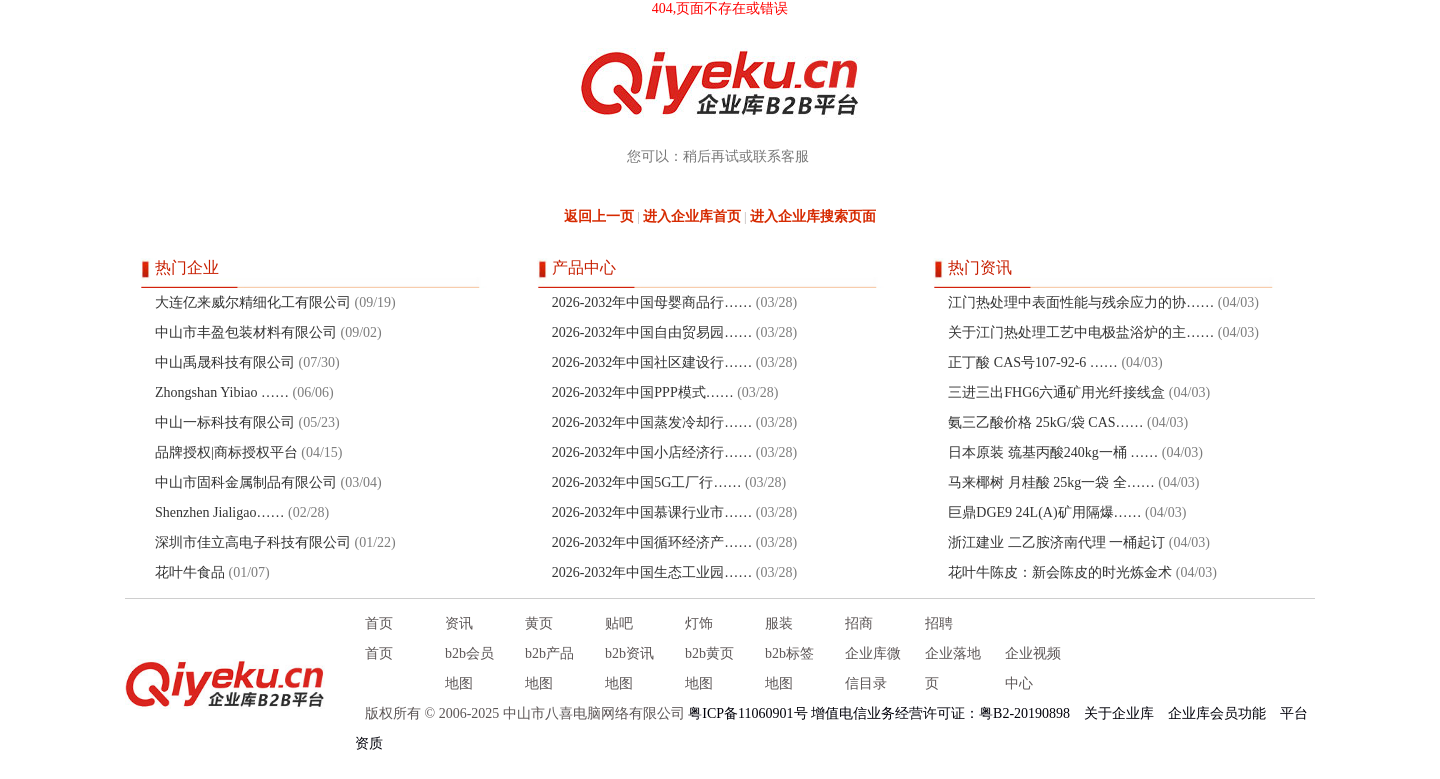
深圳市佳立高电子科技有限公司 (253, 542)
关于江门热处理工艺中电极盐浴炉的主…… (1081, 332)
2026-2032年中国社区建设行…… (652, 362)
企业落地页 (953, 668)
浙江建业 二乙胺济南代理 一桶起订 (1056, 542)
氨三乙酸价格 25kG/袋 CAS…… (1045, 422)
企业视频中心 (1033, 668)
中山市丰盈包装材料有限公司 (246, 332)
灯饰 (699, 623)
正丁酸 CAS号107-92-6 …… (1033, 362)
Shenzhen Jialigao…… (219, 512)
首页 (379, 623)
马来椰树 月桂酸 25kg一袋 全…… (1051, 482)
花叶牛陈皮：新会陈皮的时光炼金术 (1060, 572)
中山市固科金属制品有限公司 (246, 482)
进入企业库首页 (692, 216)
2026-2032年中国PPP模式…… (643, 392)
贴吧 (619, 623)
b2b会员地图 (469, 668)
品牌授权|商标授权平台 (226, 452)
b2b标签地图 (789, 668)
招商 (859, 623)
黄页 (539, 623)
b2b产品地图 (549, 668)
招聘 (939, 623)
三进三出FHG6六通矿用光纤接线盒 (1056, 392)
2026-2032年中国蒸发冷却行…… (652, 422)
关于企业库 (1119, 713)
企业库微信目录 (873, 668)
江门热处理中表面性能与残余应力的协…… (1081, 302)
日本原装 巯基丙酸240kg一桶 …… (1053, 452)
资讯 (459, 623)
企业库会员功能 (1217, 713)
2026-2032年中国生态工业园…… (652, 572)
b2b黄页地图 (709, 668)
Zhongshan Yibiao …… (222, 392)
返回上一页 (599, 216)
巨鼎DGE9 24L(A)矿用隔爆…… (1044, 512)
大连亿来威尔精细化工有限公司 (253, 302)
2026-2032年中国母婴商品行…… (652, 302)
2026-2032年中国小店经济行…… (652, 452)
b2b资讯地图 (629, 668)
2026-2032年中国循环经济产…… (652, 542)
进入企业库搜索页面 (813, 216)
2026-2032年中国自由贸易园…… (652, 332)
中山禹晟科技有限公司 (225, 362)
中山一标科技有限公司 (225, 422)
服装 (779, 623)
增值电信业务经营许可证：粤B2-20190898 (940, 713)
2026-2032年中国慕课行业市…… (652, 512)
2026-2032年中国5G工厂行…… (647, 482)
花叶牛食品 (190, 572)
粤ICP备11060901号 (747, 713)
